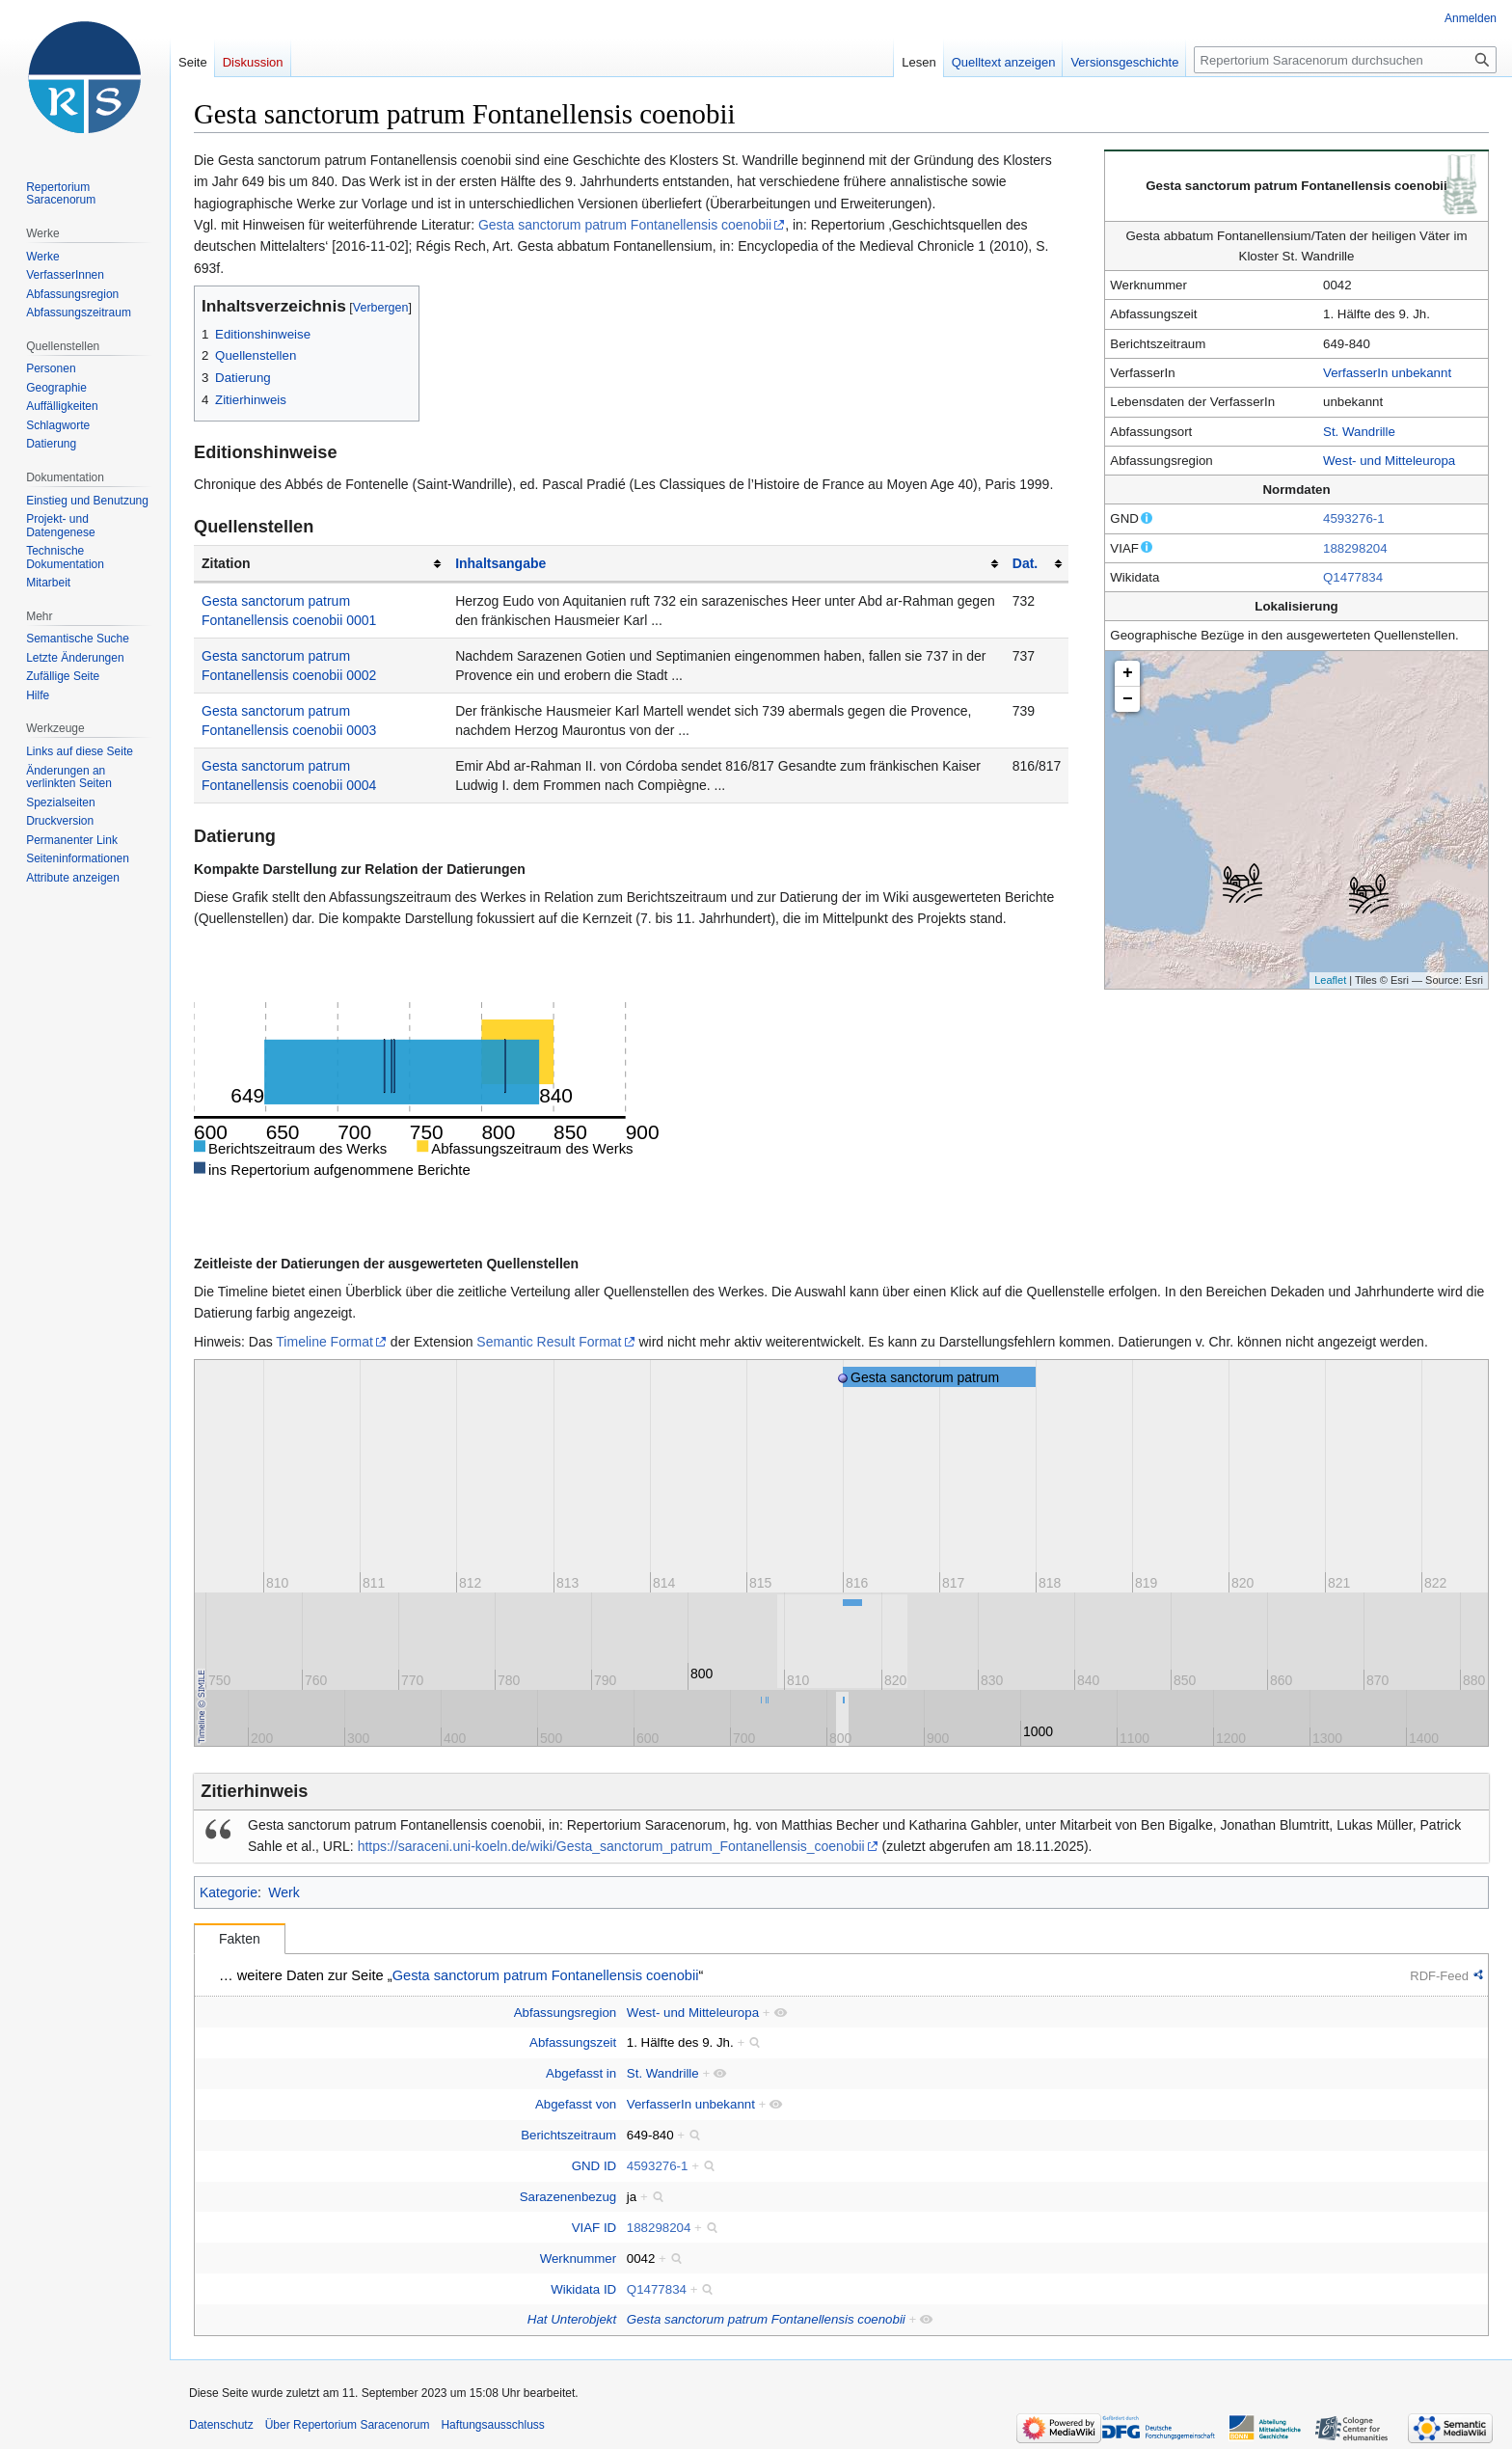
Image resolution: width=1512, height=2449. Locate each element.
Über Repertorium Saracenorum (347, 2425)
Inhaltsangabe (500, 563)
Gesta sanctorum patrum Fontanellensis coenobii (624, 224)
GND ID (594, 2166)
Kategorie (228, 1892)
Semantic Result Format (548, 1341)
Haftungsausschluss (492, 2425)
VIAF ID (594, 2227)
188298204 (1355, 548)
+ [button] (1127, 673)
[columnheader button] (726, 564)
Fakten (239, 1938)
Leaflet (1330, 980)
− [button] (1127, 699)
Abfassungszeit (572, 2042)
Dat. (1025, 563)
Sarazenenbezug (568, 2197)
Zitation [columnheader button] (226, 563)
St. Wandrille (1359, 431)
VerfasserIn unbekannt (1387, 373)
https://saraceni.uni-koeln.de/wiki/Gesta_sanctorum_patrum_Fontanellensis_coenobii (611, 1846)
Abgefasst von (575, 2104)
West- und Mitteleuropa (1389, 460)
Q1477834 (1353, 577)
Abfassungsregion (565, 2012)
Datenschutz (221, 2425)
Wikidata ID (583, 2289)
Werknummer (578, 2258)
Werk (283, 1892)
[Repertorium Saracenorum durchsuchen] (1345, 59)
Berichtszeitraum (568, 2135)
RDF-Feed (1439, 1976)
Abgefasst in (581, 2073)
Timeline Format (324, 1341)
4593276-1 (1354, 518)
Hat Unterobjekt (571, 2319)
